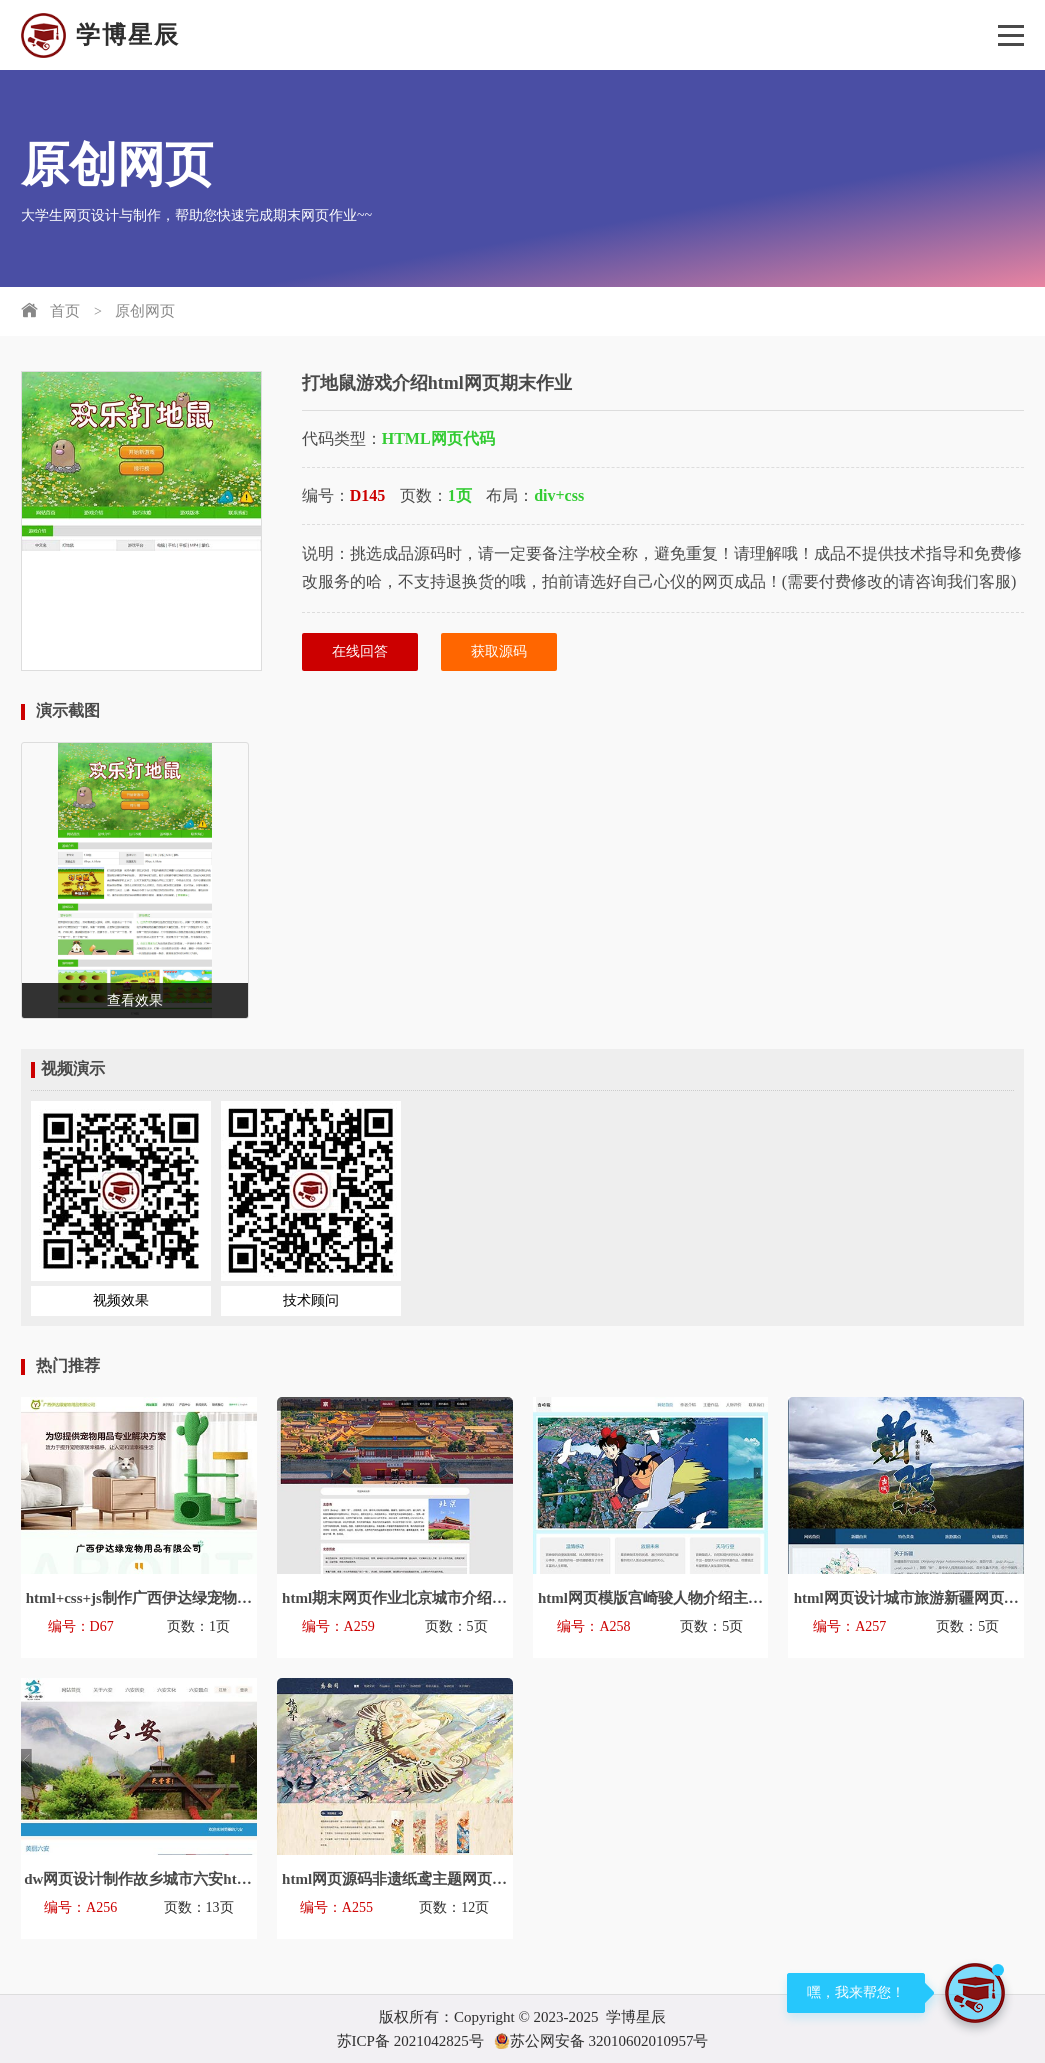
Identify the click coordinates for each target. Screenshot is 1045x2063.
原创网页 (145, 311)
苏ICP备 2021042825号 (410, 2041)
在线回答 (360, 651)
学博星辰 (100, 35)
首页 (65, 311)
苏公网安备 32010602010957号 (601, 2041)
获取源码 (499, 651)
